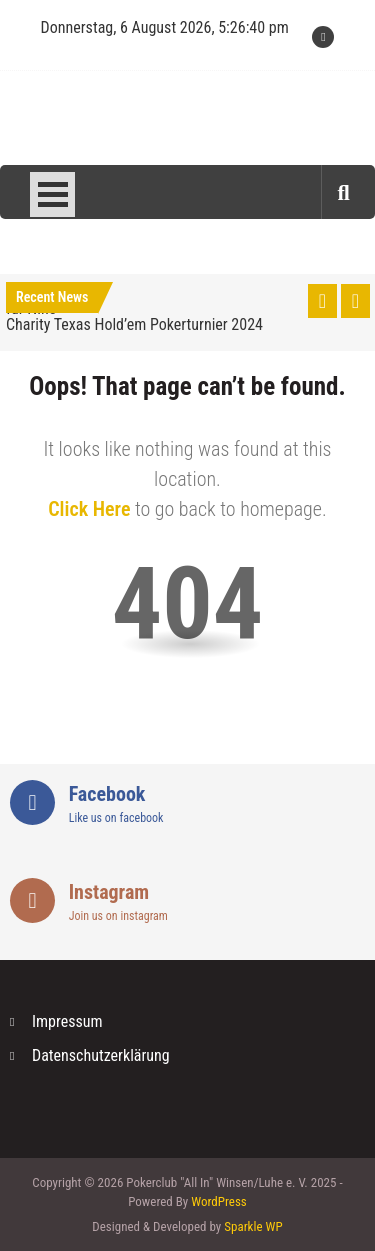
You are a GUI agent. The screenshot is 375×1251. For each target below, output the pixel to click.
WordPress (219, 1201)
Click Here (89, 509)
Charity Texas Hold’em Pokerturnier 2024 (134, 324)
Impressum (67, 1021)
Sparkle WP (253, 1226)
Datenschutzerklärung (101, 1055)
